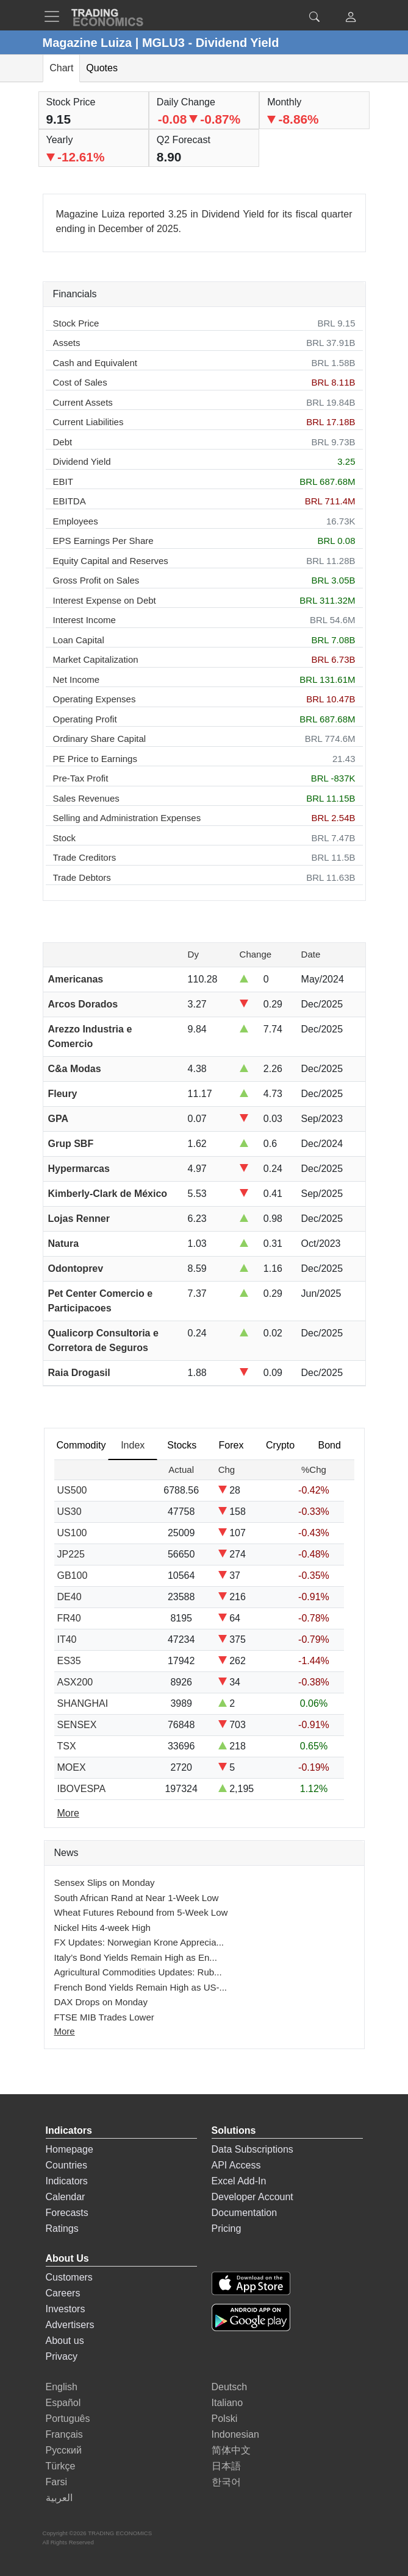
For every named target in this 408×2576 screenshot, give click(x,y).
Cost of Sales (80, 382)
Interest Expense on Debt (104, 600)
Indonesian (235, 2434)
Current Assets (83, 402)
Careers (63, 2293)
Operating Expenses (94, 699)
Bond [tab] (329, 1445)
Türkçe (61, 2466)
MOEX (71, 1767)
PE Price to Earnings (95, 758)
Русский (64, 2450)
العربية (59, 2498)
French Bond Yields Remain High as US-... (140, 1987)
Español (63, 2403)
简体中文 (231, 2450)
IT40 (67, 1639)
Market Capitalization (95, 659)
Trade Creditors (84, 857)
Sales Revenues (86, 798)
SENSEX (77, 1725)
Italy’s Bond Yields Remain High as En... (135, 1957)
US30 (69, 1511)
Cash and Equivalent (95, 363)
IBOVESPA (81, 1789)
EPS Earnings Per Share (103, 540)
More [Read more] (68, 1813)
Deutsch (230, 2387)
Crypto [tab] (280, 1445)
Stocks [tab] (181, 1445)
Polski (225, 2418)
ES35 (69, 1661)
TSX (66, 1746)
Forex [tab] (231, 1445)
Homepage (69, 2149)
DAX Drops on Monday (101, 2002)
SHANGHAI (83, 1703)
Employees (75, 521)
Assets (67, 342)
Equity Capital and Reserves (110, 561)
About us (65, 2340)
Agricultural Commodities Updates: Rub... (138, 1972)
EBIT (63, 481)
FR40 (69, 1618)
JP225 (71, 1554)
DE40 (69, 1597)
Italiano (227, 2403)
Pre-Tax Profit (81, 778)
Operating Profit (85, 719)
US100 (72, 1533)
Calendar (65, 2197)
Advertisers (70, 2325)
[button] (350, 18)
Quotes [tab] (102, 68)
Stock (64, 838)
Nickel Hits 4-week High (102, 1927)
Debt (63, 442)
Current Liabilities (88, 422)
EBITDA (69, 501)
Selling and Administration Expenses (127, 818)
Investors (65, 2309)
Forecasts (67, 2212)
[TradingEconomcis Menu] (55, 16)
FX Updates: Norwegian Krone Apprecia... (139, 1942)
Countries (66, 2165)
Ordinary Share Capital (99, 738)
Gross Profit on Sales (96, 580)
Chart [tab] (61, 68)
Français (64, 2434)
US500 (72, 1490)
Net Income (76, 679)
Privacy (61, 2356)
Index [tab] (133, 1445)
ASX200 (75, 1682)
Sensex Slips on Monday (104, 1882)
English (61, 2387)
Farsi (57, 2482)
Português (68, 2418)
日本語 (226, 2466)
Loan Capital (78, 640)
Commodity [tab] (81, 1445)
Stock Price (76, 323)
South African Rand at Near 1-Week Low (136, 1898)
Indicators (67, 2181)
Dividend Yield (82, 461)
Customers (69, 2277)
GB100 (72, 1575)
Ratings (62, 2228)
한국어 (226, 2482)
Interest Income (84, 620)
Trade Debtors (82, 877)
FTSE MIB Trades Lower (104, 2017)
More (64, 2031)
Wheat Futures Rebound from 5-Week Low (141, 1912)
